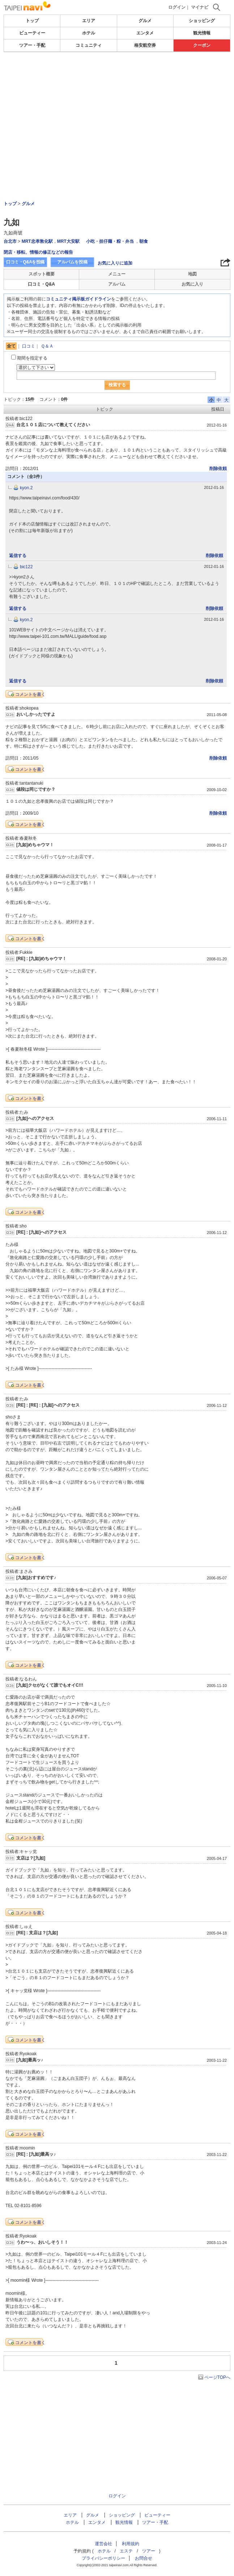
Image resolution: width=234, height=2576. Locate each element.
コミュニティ (89, 45)
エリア (88, 20)
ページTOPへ (217, 2377)
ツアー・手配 (32, 45)
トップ (32, 20)
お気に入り (192, 284)
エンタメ (145, 33)
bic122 (26, 566)
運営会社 (103, 2543)
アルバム (116, 284)
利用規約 (130, 2543)
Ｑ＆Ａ (47, 346)
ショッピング (202, 20)
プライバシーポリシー (103, 2558)
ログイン (177, 7)
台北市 (10, 241)
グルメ (145, 20)
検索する (117, 384)
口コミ (28, 346)
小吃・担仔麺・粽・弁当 (110, 241)
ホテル (88, 33)
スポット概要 (42, 274)
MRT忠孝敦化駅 (37, 241)
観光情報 (201, 33)
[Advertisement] (117, 74)
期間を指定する (32, 358)
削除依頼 (218, 468)
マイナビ (199, 7)
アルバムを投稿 (72, 262)
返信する (17, 555)
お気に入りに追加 (115, 263)
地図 (192, 274)
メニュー (116, 274)
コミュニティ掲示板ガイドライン (78, 299)
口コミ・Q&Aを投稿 (25, 262)
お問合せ (143, 2558)
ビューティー (32, 33)
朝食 (143, 241)
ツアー (148, 2551)
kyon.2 (26, 487)
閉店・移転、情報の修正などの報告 (38, 252)
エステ (126, 2551)
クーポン (201, 45)
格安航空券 (145, 45)
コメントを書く (30, 694)
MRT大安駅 (68, 241)
